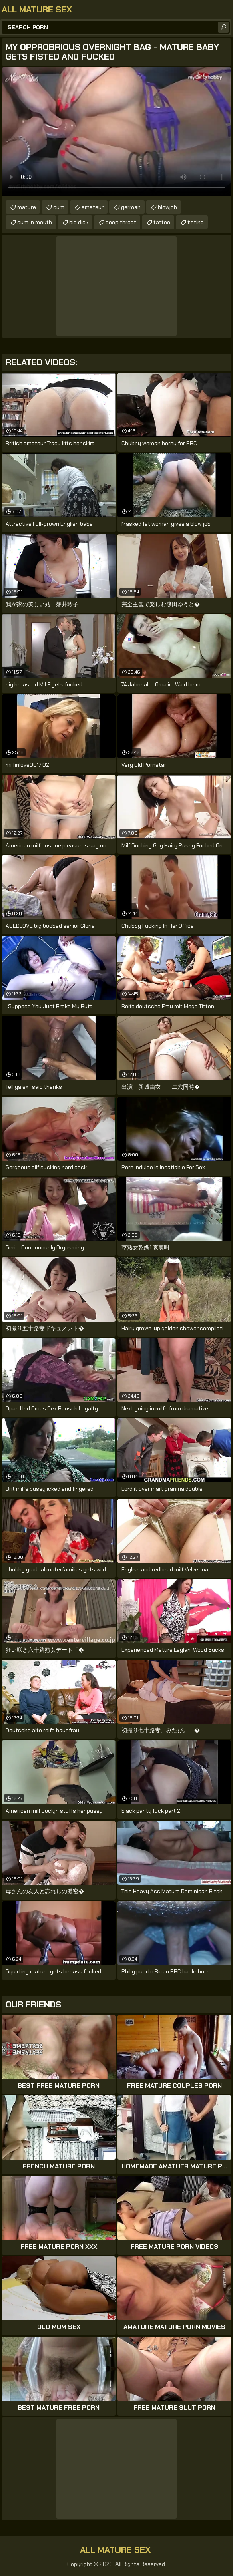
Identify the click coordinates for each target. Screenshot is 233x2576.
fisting (195, 222)
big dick (78, 222)
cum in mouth (34, 222)
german (131, 207)
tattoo (161, 222)
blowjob (167, 207)
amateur (93, 207)
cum (58, 207)
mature (26, 207)
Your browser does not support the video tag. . (116, 131)
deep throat (121, 222)
